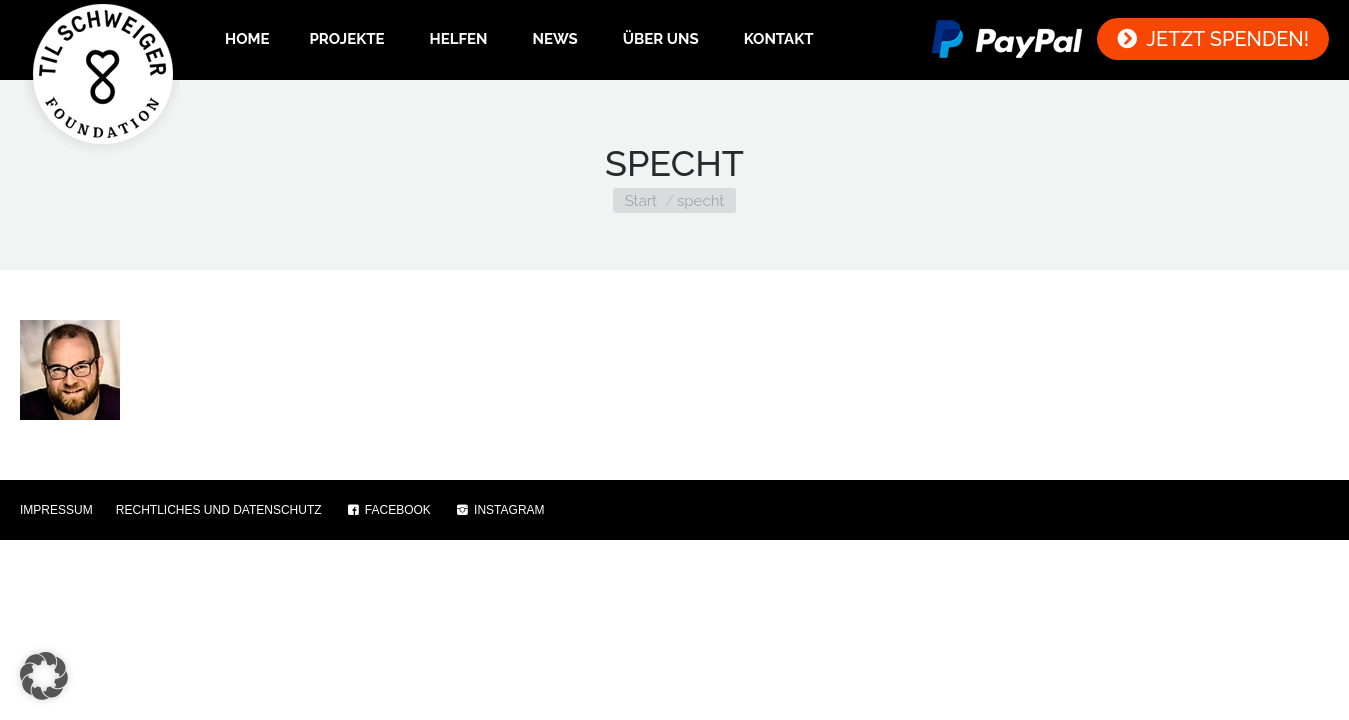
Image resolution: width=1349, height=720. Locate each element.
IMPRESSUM (56, 510)
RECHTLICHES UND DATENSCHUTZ (219, 510)
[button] (44, 676)
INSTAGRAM (499, 510)
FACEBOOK (388, 510)
